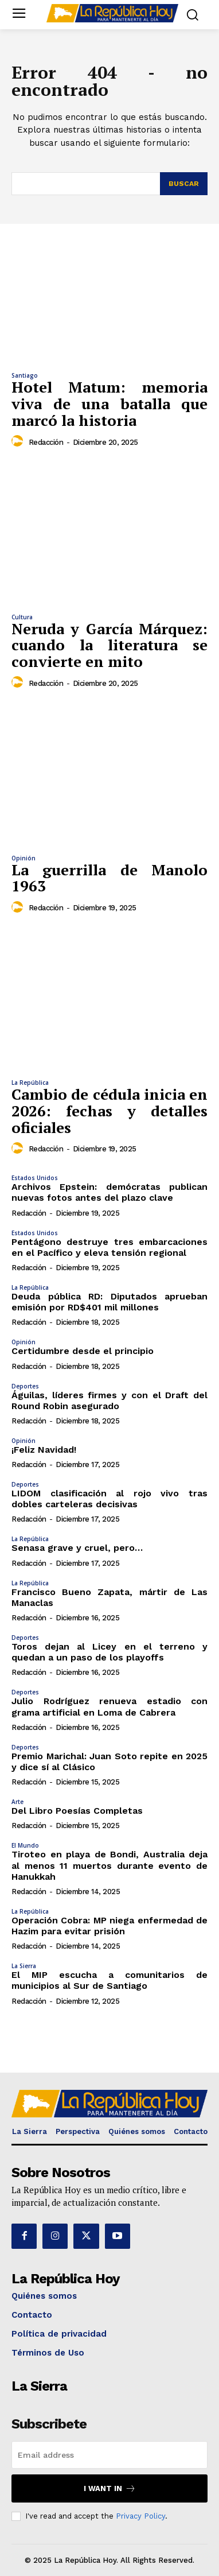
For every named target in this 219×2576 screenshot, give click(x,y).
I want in (110, 2488)
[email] (109, 2455)
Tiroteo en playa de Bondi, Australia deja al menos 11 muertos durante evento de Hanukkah (109, 1865)
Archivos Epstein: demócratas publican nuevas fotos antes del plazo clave (109, 1192)
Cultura (22, 617)
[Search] (184, 183)
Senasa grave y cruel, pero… (77, 1547)
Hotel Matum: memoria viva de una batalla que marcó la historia (109, 403)
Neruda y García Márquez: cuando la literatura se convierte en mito (109, 645)
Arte (17, 1802)
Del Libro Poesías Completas (77, 1810)
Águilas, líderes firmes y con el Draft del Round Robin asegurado (109, 1400)
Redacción (46, 442)
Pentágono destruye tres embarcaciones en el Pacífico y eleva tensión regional (109, 1247)
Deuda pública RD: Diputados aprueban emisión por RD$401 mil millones (109, 1302)
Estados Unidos (34, 1178)
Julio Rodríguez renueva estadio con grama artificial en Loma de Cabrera (109, 1706)
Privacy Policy (140, 2516)
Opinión (23, 858)
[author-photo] (18, 441)
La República (30, 1082)
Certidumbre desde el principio (82, 1350)
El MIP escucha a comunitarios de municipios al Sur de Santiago (109, 1980)
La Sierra (23, 1966)
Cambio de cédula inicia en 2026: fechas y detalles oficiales (109, 1110)
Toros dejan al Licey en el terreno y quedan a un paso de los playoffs (109, 1652)
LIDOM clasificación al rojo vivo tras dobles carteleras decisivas (109, 1499)
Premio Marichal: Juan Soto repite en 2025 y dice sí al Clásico (109, 1761)
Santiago (24, 375)
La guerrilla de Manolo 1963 (109, 878)
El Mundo (25, 1845)
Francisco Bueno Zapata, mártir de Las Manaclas (109, 1597)
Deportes (25, 1386)
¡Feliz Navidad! (43, 1449)
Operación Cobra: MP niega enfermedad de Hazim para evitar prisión (109, 1926)
